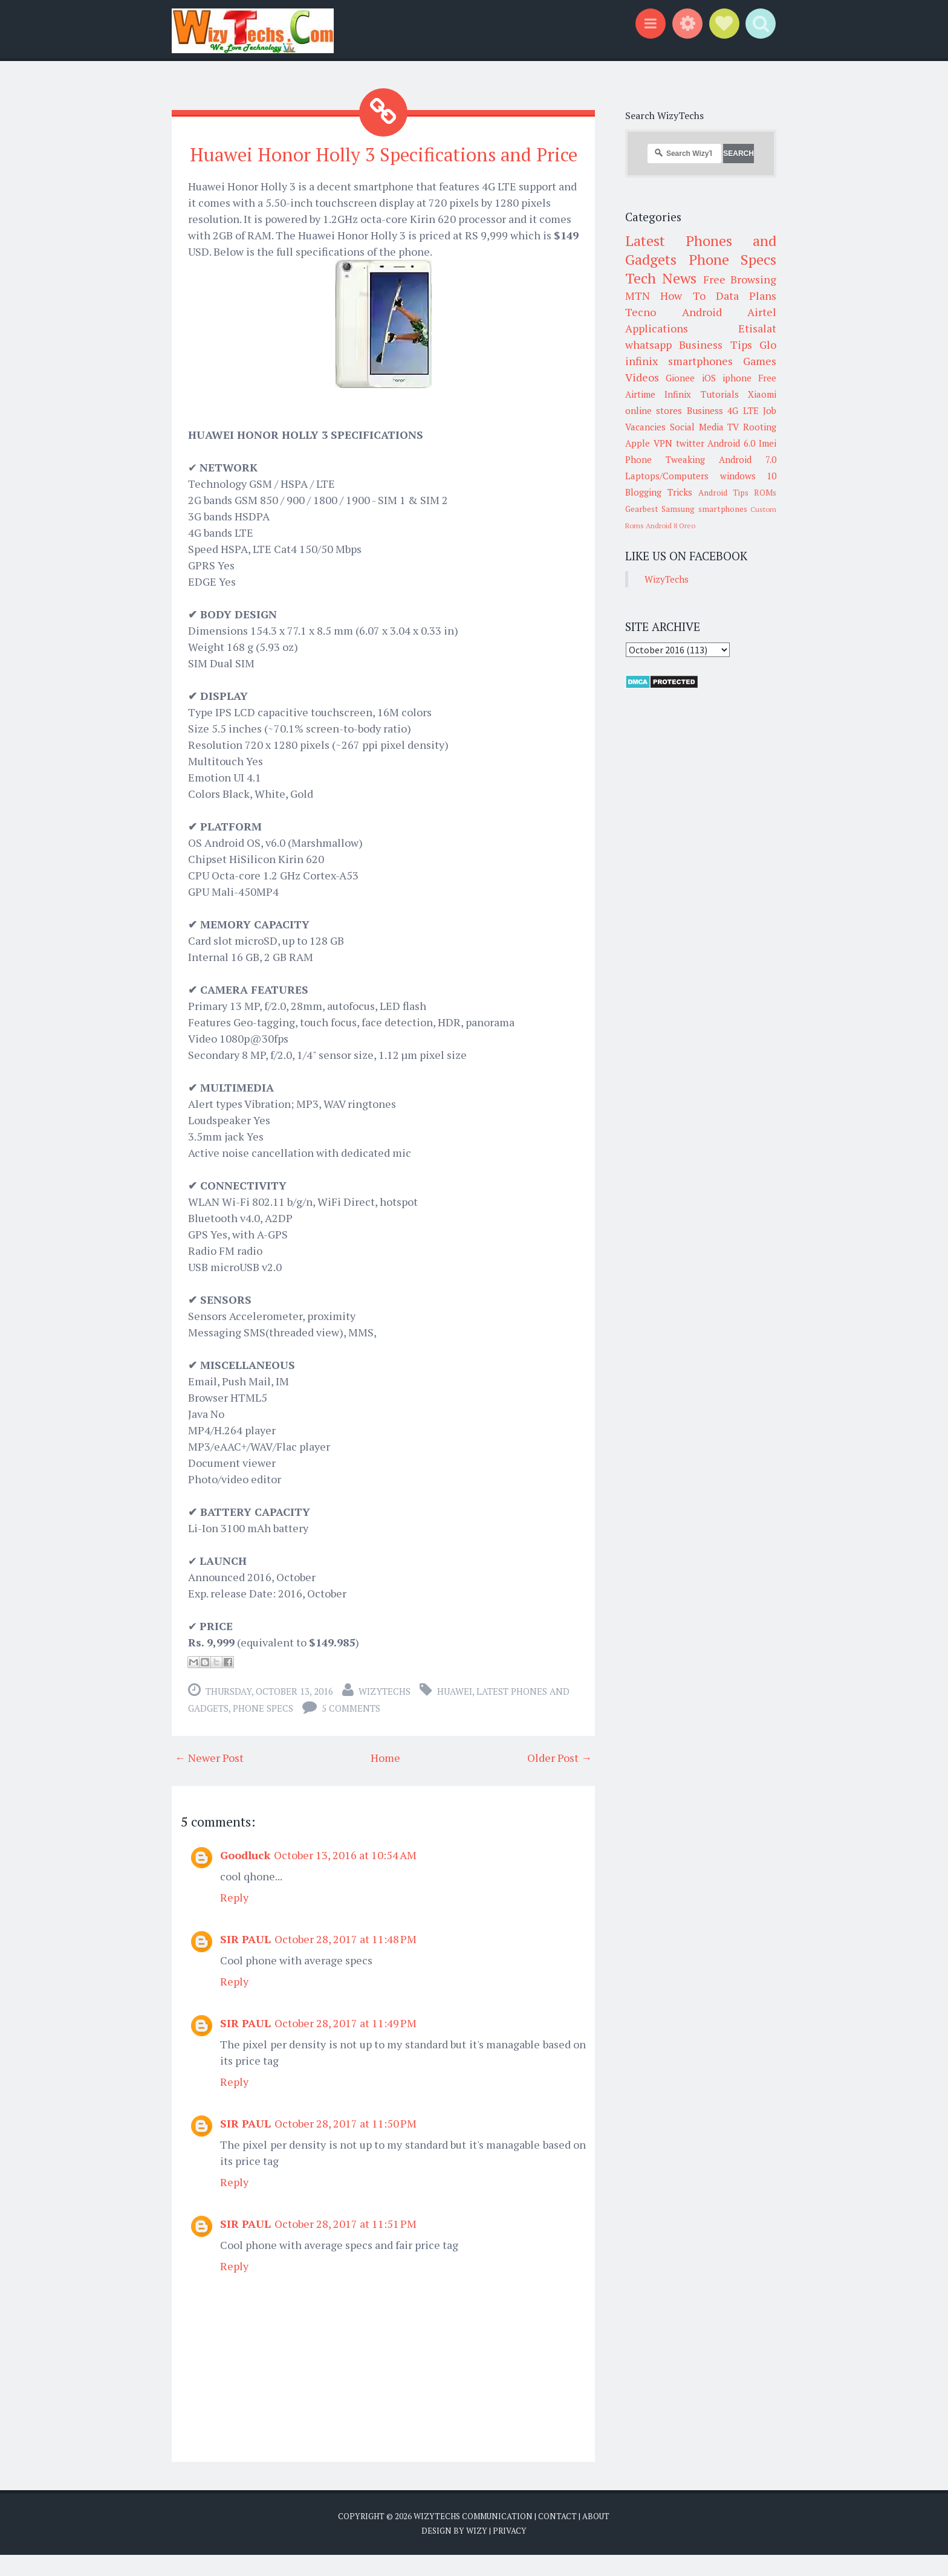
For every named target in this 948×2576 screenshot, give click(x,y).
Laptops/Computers (667, 476)
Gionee (680, 378)
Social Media (697, 427)
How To (682, 295)
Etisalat (757, 328)
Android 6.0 (731, 443)
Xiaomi (762, 394)
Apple (637, 443)
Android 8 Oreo (670, 525)
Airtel (761, 312)
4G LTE (742, 410)
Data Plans (746, 295)
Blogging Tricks (658, 492)
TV (733, 427)
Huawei (454, 1713)
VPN (663, 443)
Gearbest (641, 508)
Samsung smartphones (704, 508)
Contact (557, 2537)
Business (705, 410)
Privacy (510, 2551)
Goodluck (245, 1876)
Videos (642, 377)
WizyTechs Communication (473, 2537)
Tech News (660, 278)
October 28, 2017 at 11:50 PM (345, 2145)
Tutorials (720, 394)
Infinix (677, 394)
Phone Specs (263, 1730)
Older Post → (559, 1779)
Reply (234, 1919)
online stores (653, 410)
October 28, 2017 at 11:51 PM (345, 2245)
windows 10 (748, 476)
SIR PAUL (245, 1960)
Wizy (476, 2551)
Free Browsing (739, 279)
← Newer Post (209, 1779)
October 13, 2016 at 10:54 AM (345, 1876)
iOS (709, 378)
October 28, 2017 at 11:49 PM (345, 2044)
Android (702, 312)
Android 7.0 (747, 459)
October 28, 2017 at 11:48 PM (345, 1960)
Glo (767, 344)
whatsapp (648, 344)
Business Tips (715, 344)
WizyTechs (385, 1713)
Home (385, 1779)
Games (759, 361)
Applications (656, 328)
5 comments (351, 1730)
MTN (637, 295)
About (595, 2537)
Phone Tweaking (665, 459)
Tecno (640, 312)
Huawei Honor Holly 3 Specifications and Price (383, 165)
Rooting (759, 427)
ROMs (765, 492)
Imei (767, 443)
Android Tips (723, 492)
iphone (737, 378)
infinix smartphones (679, 361)
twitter (690, 443)
